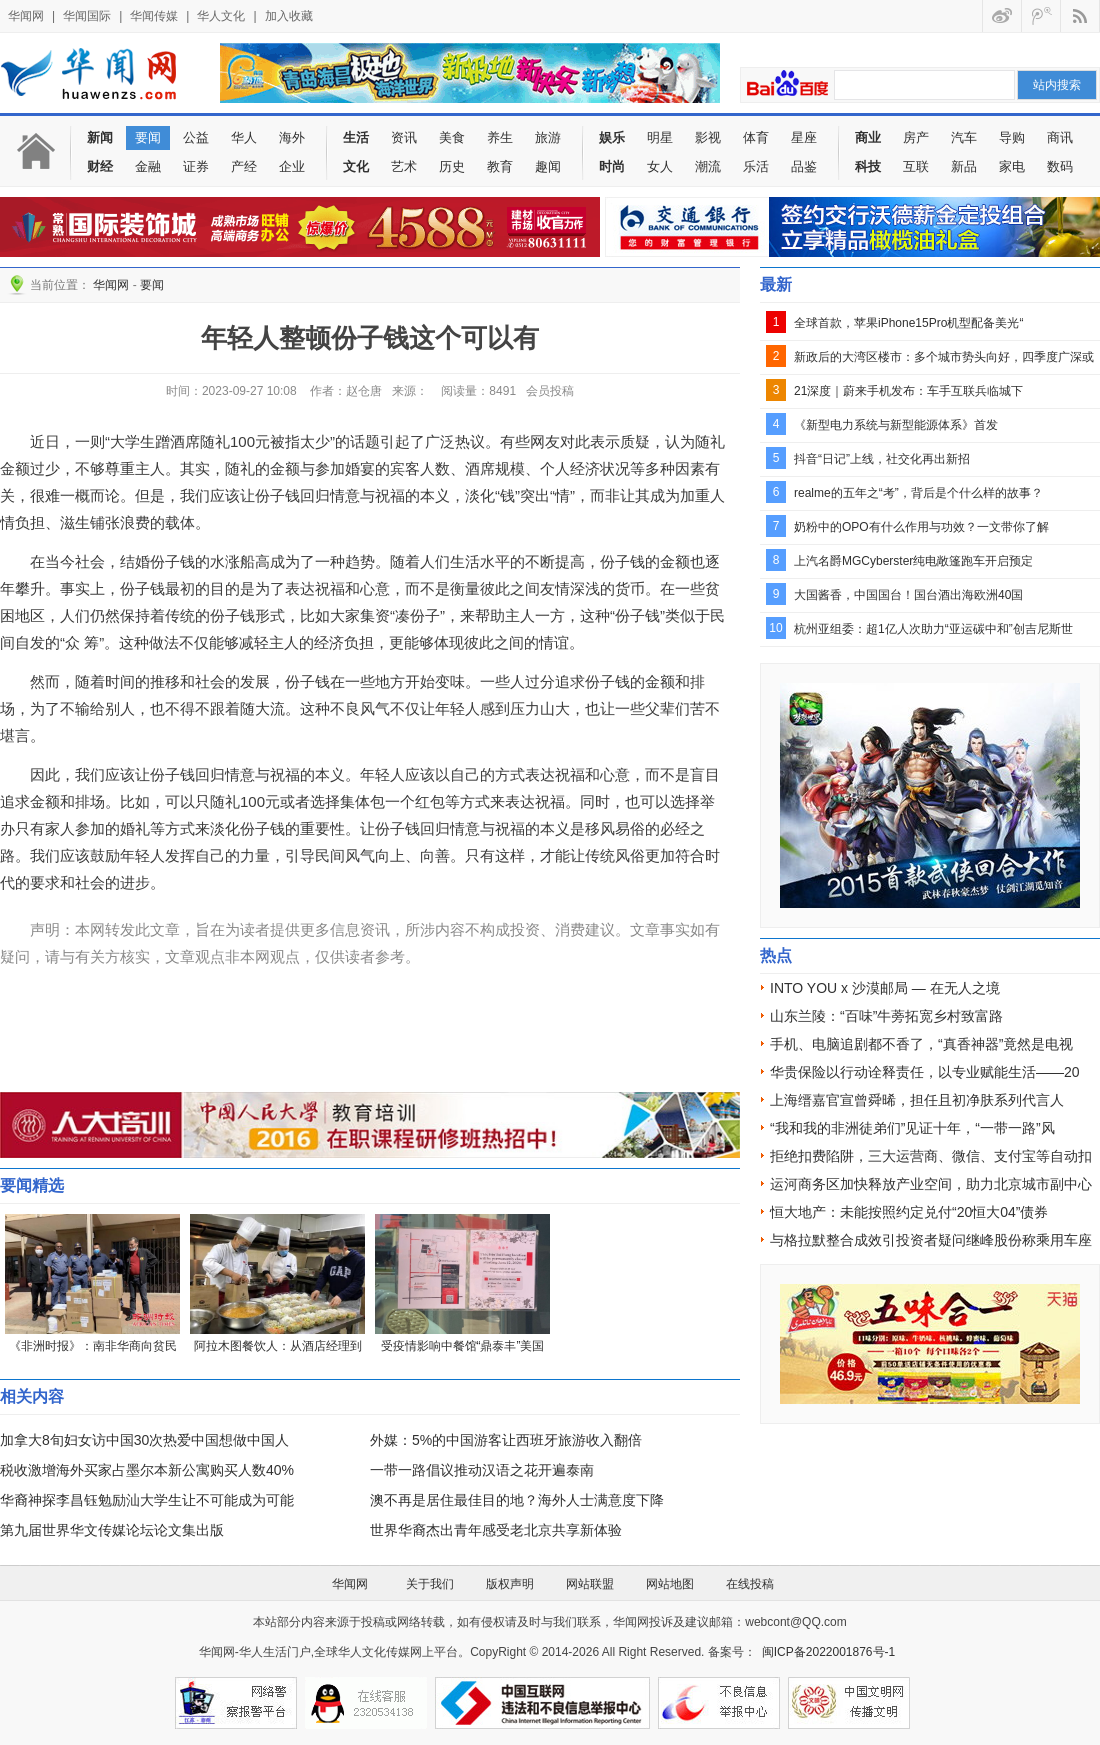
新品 (964, 166)
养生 (500, 137)
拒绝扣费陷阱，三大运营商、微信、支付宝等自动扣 (931, 1156)
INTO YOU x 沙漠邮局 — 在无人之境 (885, 988)
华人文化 (221, 16)
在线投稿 (750, 1584)
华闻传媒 (154, 16)
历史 (452, 166)
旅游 (548, 137)
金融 (148, 166)
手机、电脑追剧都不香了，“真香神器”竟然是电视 (921, 1044)
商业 (868, 137)
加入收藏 (289, 16)
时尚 (612, 166)
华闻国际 (87, 16)
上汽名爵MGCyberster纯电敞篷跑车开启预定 (913, 561)
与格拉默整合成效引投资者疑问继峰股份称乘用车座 (931, 1240)
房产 (916, 137)
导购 (1012, 137)
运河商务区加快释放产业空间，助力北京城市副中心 (931, 1184)
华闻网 (26, 16)
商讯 (1060, 137)
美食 (452, 137)
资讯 (404, 137)
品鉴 (804, 166)
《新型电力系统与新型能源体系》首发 (896, 425)
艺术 (404, 166)
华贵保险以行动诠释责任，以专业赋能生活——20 (925, 1072)
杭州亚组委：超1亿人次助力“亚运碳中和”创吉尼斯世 (933, 629)
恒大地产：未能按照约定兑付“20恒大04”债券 (909, 1212)
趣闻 (548, 166)
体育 (756, 137)
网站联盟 (590, 1584)
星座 (804, 137)
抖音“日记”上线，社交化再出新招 (882, 459)
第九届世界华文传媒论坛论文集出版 (112, 1530)
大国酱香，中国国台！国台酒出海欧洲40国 (908, 595)
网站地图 (670, 1584)
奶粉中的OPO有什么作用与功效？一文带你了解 (921, 527)
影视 (708, 137)
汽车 (964, 137)
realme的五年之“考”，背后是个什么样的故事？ (918, 493)
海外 (292, 137)
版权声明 (510, 1584)
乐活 (756, 166)
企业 (292, 166)
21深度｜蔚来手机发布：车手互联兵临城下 (908, 391)
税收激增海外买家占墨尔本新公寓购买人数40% (147, 1470)
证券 (196, 166)
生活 (356, 137)
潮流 (708, 166)
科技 (868, 166)
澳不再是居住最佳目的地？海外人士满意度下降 (517, 1500)
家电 (1012, 166)
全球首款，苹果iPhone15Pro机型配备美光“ (908, 323)
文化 (356, 166)
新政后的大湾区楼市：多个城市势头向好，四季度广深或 (944, 357)
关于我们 (430, 1584)
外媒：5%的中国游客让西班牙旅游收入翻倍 (506, 1440)
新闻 (100, 137)
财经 (100, 166)
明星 (660, 137)
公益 (196, 137)
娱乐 (612, 137)
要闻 (148, 137)
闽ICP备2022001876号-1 (828, 1652)
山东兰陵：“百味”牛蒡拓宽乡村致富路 (886, 1016)
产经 (244, 166)
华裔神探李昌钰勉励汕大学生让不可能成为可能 (147, 1500)
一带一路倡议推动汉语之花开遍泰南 (482, 1470)
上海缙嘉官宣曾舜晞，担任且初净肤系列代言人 (917, 1100)
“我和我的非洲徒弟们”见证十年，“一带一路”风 (912, 1128)
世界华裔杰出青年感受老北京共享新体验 (496, 1530)
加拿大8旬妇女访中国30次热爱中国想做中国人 (144, 1440)
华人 (244, 137)
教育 (500, 166)
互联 (916, 166)
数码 (1060, 166)
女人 (660, 166)
